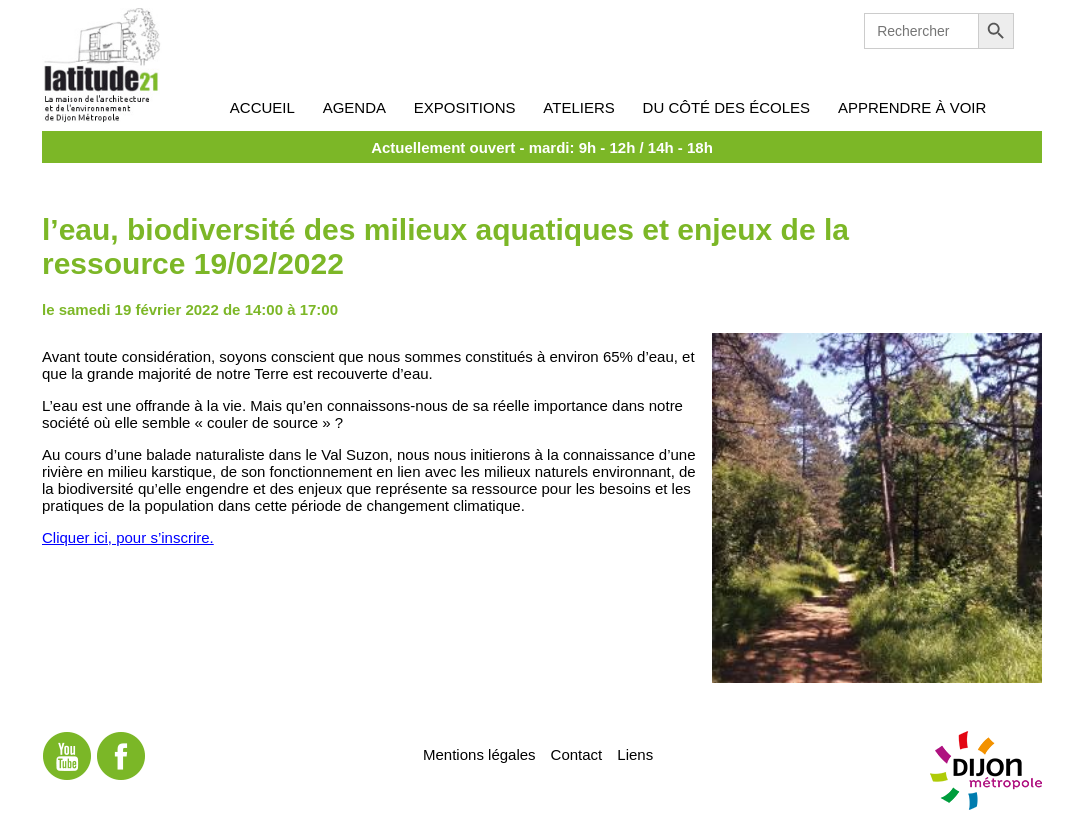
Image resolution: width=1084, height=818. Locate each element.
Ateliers (578, 107)
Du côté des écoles (727, 107)
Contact (577, 754)
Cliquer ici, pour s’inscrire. (128, 537)
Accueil (262, 107)
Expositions (465, 107)
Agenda (354, 107)
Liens (635, 754)
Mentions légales (479, 754)
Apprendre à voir (912, 107)
